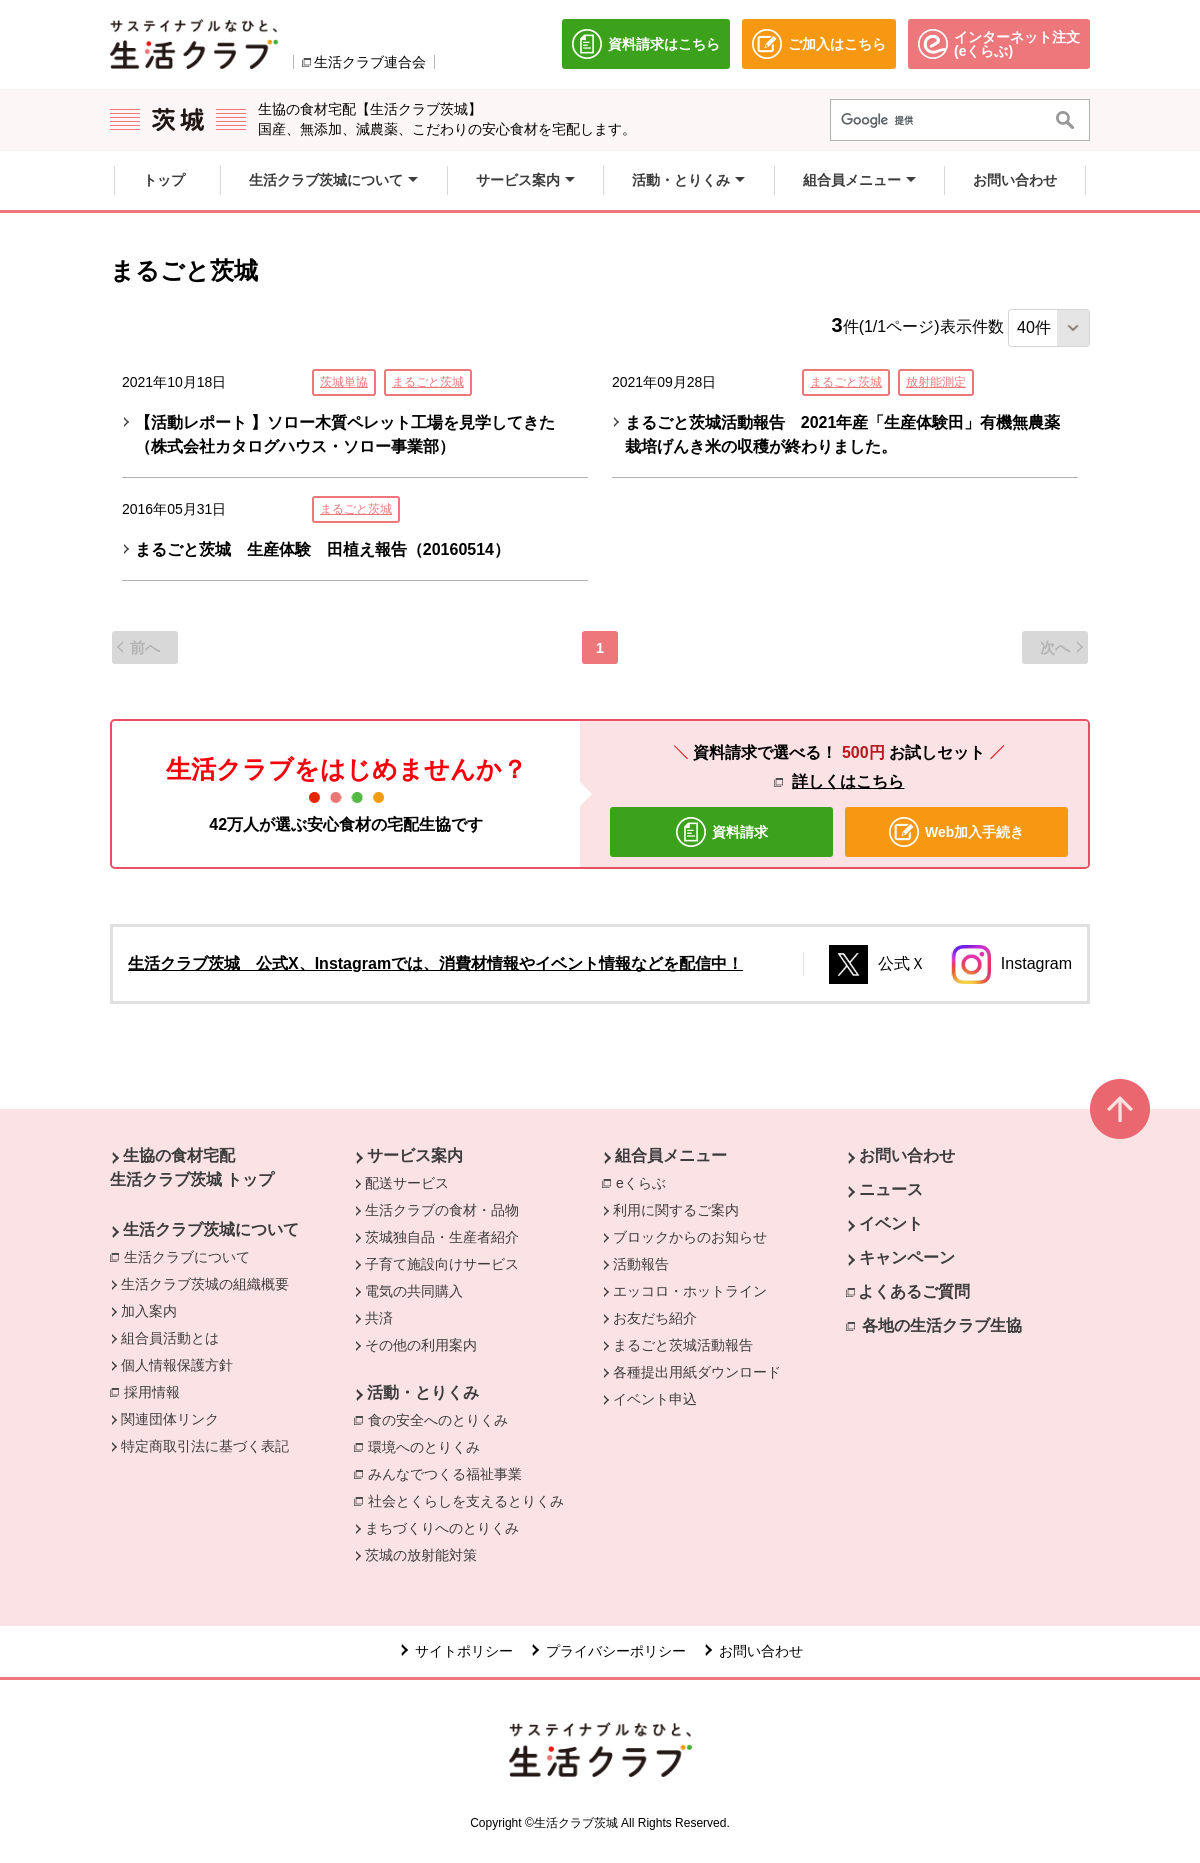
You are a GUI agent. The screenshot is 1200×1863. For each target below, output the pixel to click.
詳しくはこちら (848, 781)
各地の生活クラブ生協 (942, 1325)
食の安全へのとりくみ (438, 1420)
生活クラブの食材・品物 (442, 1210)
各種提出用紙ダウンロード (697, 1372)
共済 (379, 1318)
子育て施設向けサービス (442, 1264)
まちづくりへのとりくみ (442, 1528)
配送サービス (407, 1183)
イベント (891, 1223)
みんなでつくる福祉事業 (445, 1474)
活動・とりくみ (423, 1392)
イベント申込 (655, 1399)
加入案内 (149, 1311)
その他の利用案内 (421, 1345)
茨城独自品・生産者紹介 (442, 1237)
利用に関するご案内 (676, 1210)
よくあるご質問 (914, 1291)
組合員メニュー (671, 1155)
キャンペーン (907, 1257)
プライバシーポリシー (616, 1651)
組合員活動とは (170, 1338)
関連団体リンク (170, 1419)
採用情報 (152, 1392)
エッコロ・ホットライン (690, 1291)
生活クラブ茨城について (211, 1229)
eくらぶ (646, 1182)
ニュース (891, 1189)
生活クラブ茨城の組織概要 (205, 1284)
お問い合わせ (907, 1155)
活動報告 (641, 1264)
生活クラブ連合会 (370, 62)
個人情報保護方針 (177, 1365)
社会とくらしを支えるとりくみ (466, 1501)
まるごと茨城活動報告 (683, 1345)
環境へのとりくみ (424, 1447)
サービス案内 (415, 1155)
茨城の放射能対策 (421, 1555)
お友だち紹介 (655, 1318)
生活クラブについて (192, 1256)
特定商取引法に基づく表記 (205, 1446)
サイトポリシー (464, 1651)
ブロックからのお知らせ (690, 1237)
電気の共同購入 (414, 1291)
